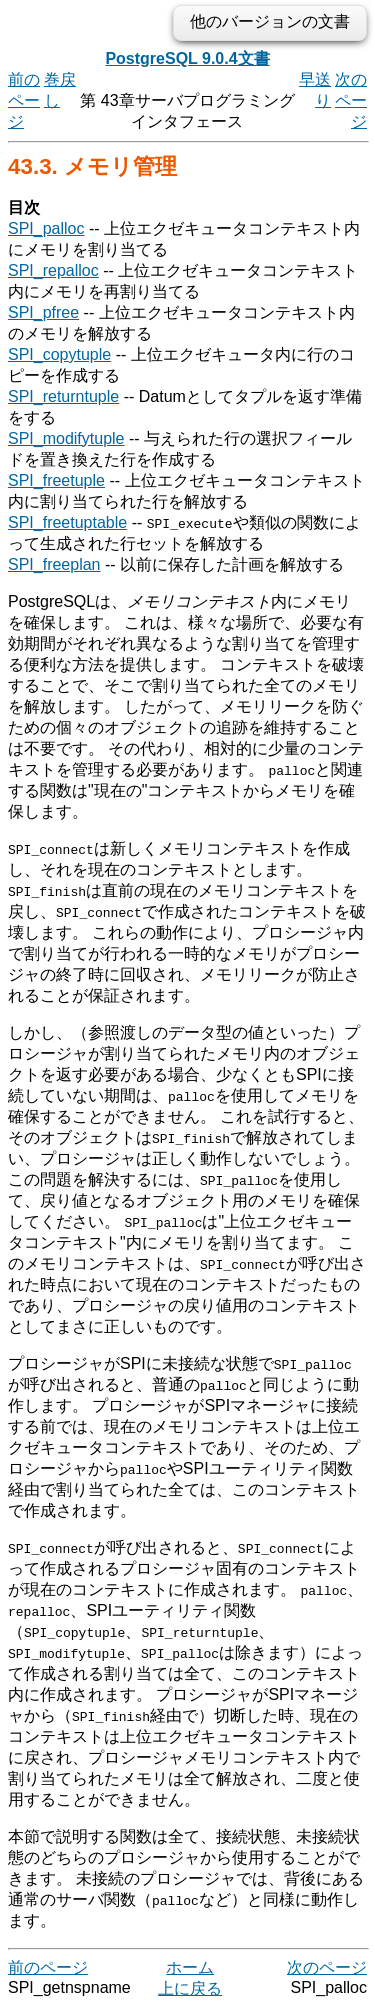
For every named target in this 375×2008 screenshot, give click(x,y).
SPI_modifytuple (66, 438)
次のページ (351, 100)
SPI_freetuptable (67, 522)
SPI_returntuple (63, 396)
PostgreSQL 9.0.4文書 (187, 58)
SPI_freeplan (54, 564)
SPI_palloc (46, 228)
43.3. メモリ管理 (92, 166)
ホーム (190, 1967)
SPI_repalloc (53, 270)
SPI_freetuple (56, 480)
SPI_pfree (43, 312)
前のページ (24, 100)
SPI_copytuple (59, 354)
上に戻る (190, 1988)
